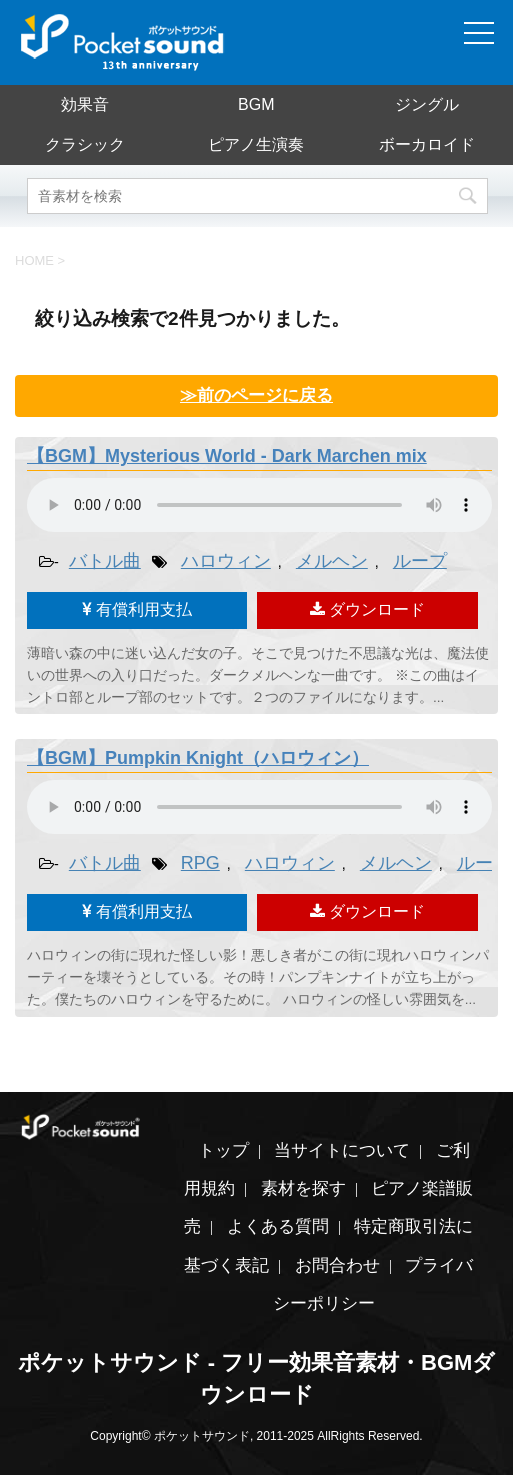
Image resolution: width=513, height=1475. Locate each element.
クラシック (85, 144)
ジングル (427, 104)
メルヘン (332, 561)
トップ (223, 1150)
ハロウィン (226, 561)
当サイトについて (342, 1150)
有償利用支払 (136, 609)
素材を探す (303, 1188)
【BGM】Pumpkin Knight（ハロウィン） (198, 758)
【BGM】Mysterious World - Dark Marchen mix (227, 456)
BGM (256, 104)
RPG (200, 863)
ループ (420, 561)
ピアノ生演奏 (256, 144)
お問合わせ (337, 1265)
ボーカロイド (427, 144)
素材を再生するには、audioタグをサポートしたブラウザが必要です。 (259, 505)
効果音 (85, 104)
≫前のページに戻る (256, 395)
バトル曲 (105, 561)
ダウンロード (367, 609)
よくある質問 (278, 1226)
